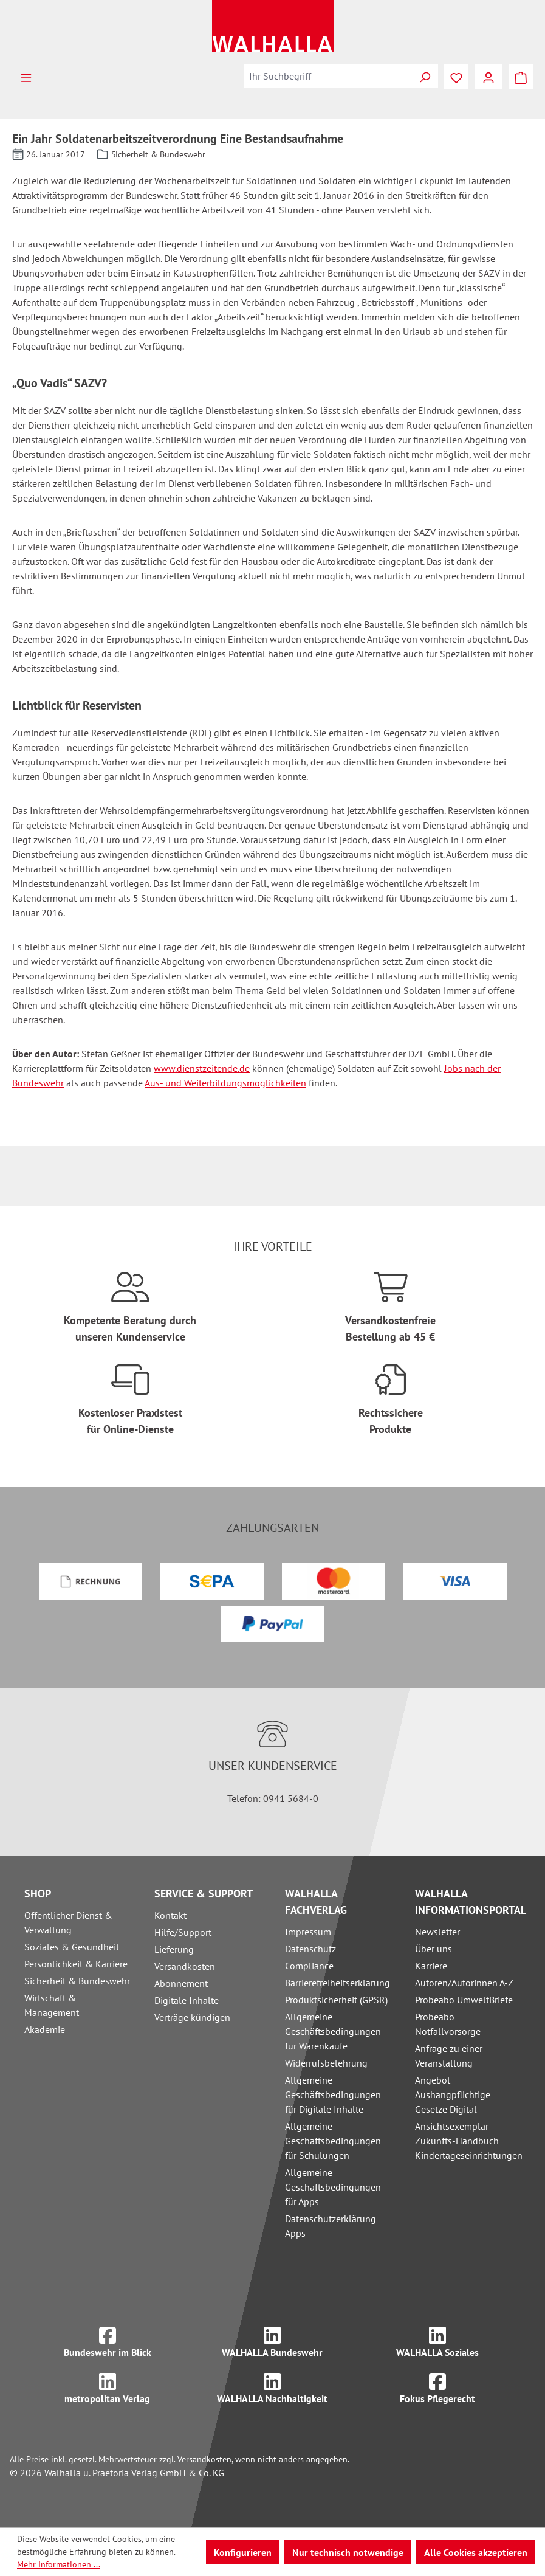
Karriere (431, 1966)
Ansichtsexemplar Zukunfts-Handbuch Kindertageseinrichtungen (469, 2140)
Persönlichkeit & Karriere (76, 1964)
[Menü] (26, 76)
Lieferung (174, 1949)
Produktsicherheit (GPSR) (336, 2000)
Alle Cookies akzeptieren (475, 2552)
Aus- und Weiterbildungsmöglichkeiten (225, 1083)
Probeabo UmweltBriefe (464, 2000)
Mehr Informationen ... (58, 2564)
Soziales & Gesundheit (71, 1947)
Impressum (308, 1931)
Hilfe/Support (182, 1932)
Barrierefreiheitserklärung (337, 1983)
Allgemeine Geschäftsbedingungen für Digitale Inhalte (333, 2094)
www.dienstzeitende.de (202, 1068)
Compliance (309, 1966)
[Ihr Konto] (488, 76)
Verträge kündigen (192, 2017)
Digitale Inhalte (186, 2000)
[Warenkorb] (521, 76)
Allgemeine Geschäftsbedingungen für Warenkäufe (333, 2031)
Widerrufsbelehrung (326, 2063)
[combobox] (328, 76)
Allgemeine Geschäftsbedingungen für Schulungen (333, 2140)
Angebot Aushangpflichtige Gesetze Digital (452, 2094)
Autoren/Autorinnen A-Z (464, 1983)
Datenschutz (310, 1948)
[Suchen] (424, 76)
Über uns (433, 1948)
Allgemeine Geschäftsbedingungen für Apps (333, 2187)
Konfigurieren (243, 2552)
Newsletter (437, 1931)
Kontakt (170, 1915)
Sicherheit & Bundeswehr (77, 1981)
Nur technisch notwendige (347, 2552)
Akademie (44, 2029)
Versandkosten (184, 1966)
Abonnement (181, 1983)
